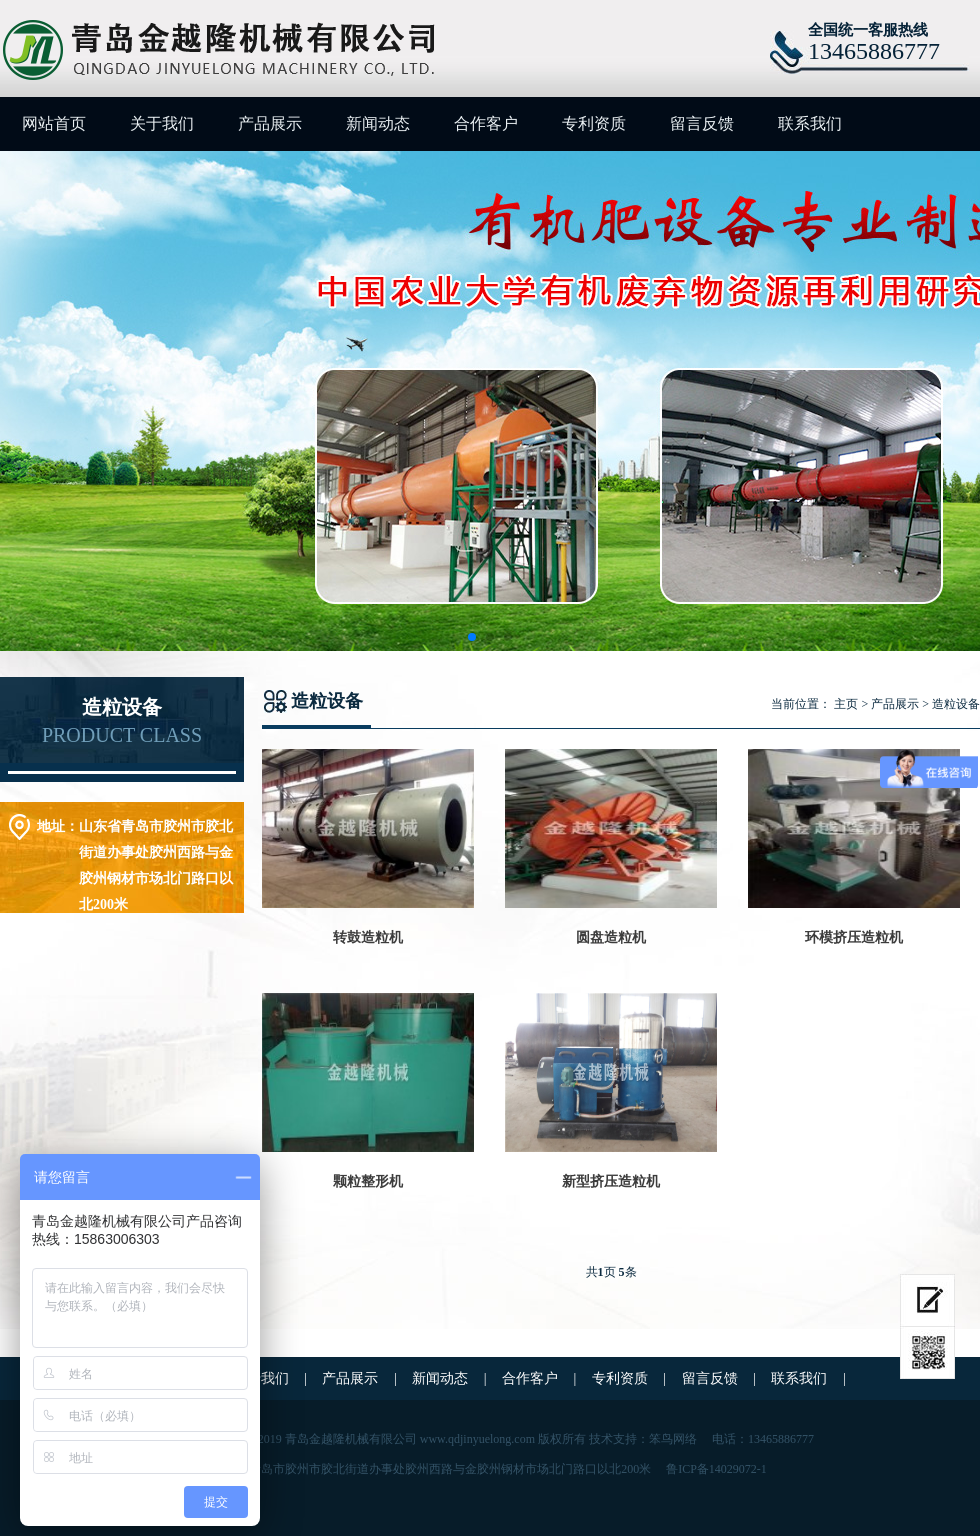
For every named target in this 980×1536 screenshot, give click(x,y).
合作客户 (486, 123)
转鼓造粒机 (368, 937)
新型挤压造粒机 (611, 1181)
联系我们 (810, 123)
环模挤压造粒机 (854, 937)
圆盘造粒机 (611, 937)
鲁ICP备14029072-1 (716, 1469)
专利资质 (594, 123)
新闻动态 (378, 123)
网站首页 (54, 123)
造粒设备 (956, 704)
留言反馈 (702, 123)
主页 (846, 704)
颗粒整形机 (368, 1181)
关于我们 (162, 123)
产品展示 (270, 123)
